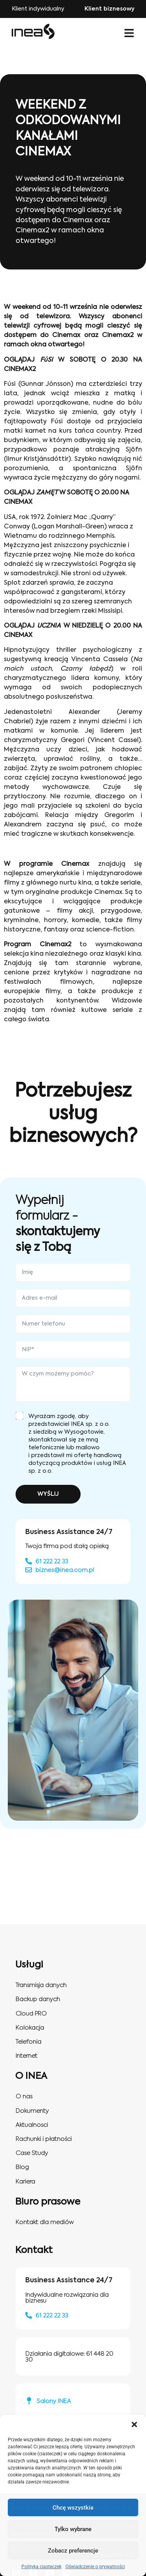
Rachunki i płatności (44, 2139)
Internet (26, 2056)
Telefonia (28, 2042)
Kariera (25, 2182)
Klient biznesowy (109, 9)
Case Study (32, 2153)
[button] (134, 2424)
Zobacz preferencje (73, 2550)
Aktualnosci (32, 2125)
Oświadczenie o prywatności (95, 2566)
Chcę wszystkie (73, 2507)
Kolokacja (30, 2028)
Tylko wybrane (73, 2529)
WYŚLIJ (48, 1494)
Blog (22, 2167)
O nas (24, 2097)
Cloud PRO (31, 2014)
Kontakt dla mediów (45, 2222)
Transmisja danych (41, 1985)
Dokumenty (32, 2111)
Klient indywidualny (38, 9)
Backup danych (38, 1999)
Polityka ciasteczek (41, 2566)
